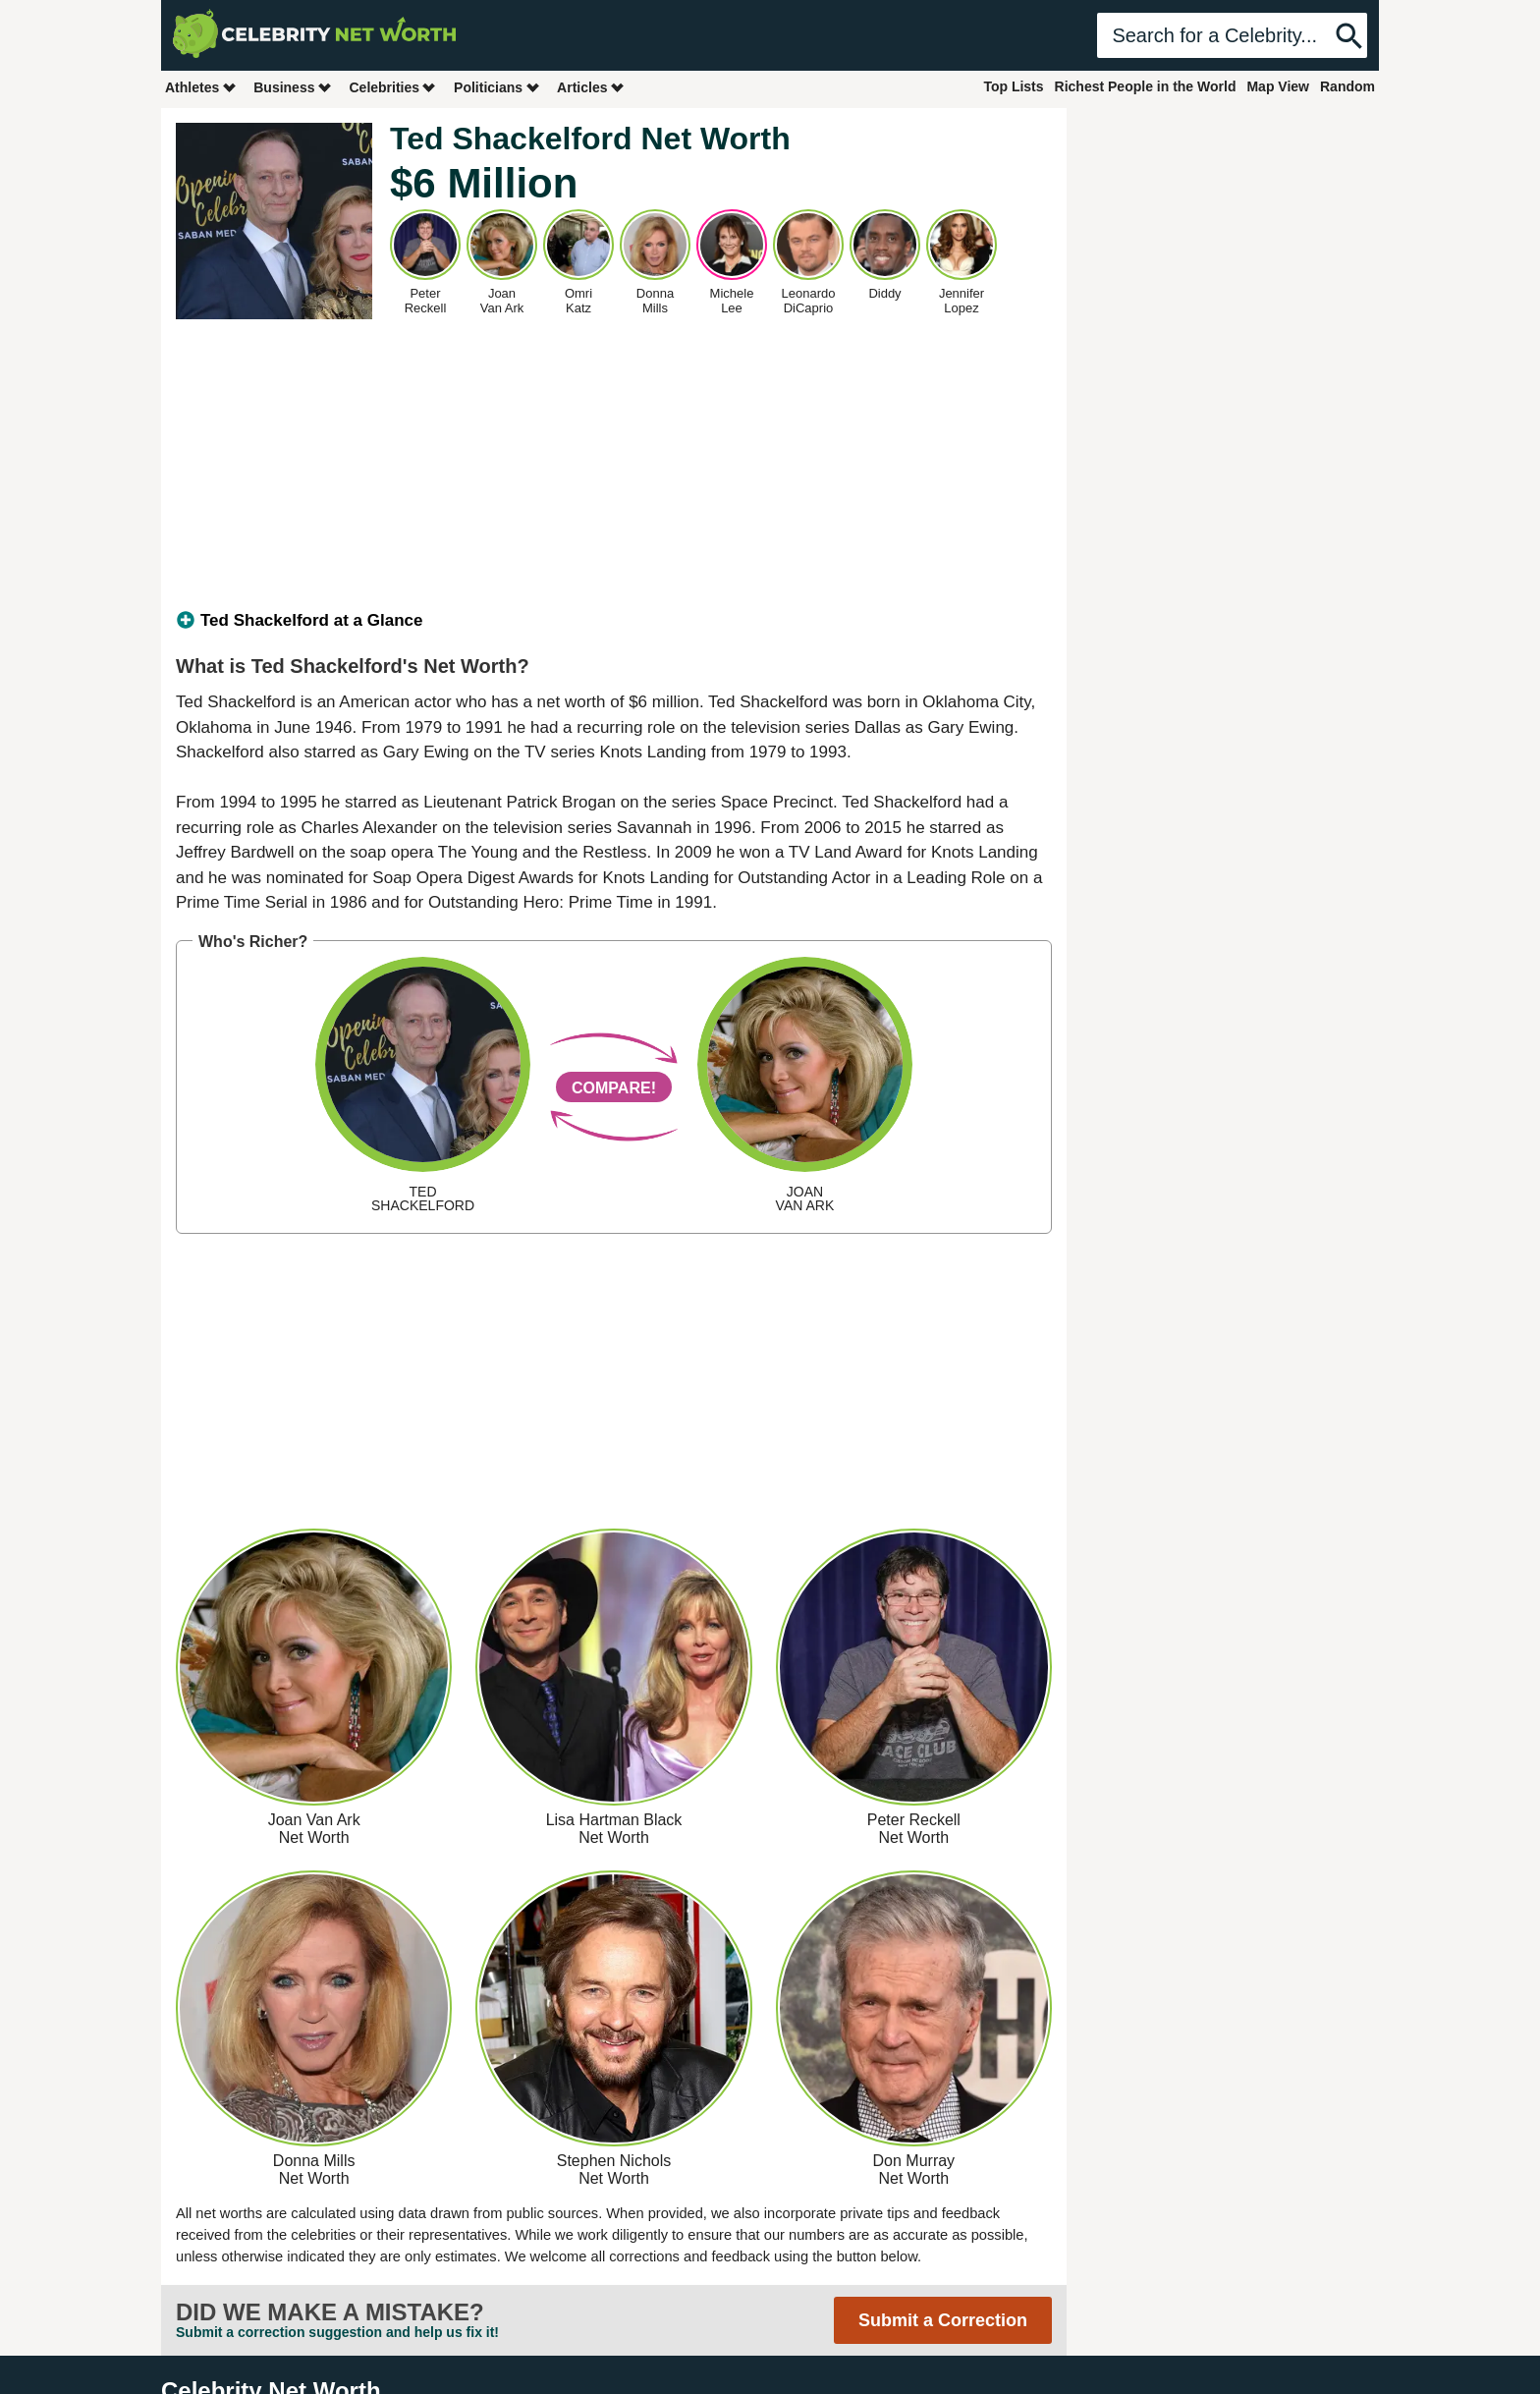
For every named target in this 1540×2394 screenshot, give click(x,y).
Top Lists (1013, 86)
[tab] (614, 620)
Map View (1277, 86)
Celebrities (393, 87)
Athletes (201, 87)
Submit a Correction (942, 2320)
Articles (591, 87)
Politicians (497, 87)
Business (292, 87)
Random (1347, 86)
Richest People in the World (1146, 86)
